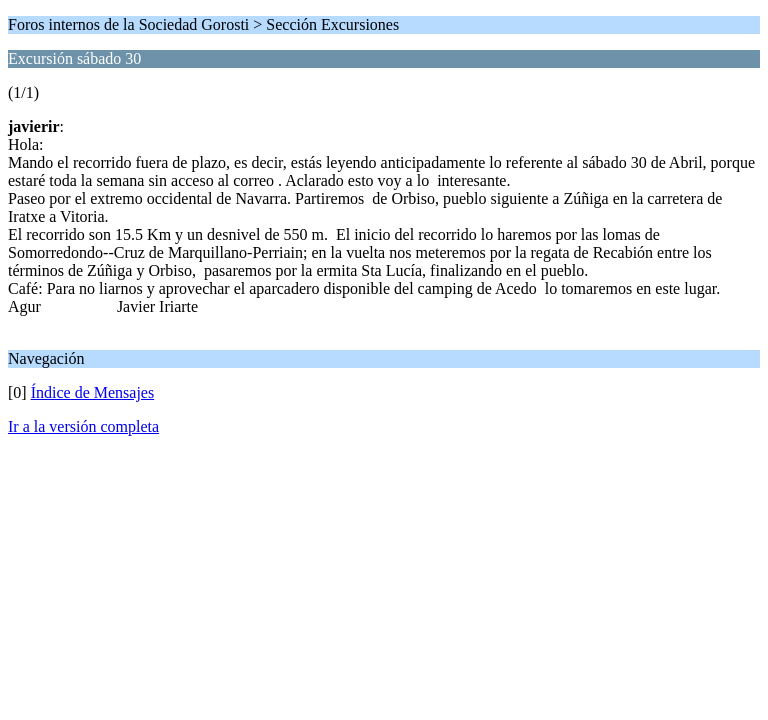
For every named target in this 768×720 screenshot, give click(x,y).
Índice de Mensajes (93, 392)
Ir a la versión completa (83, 426)
